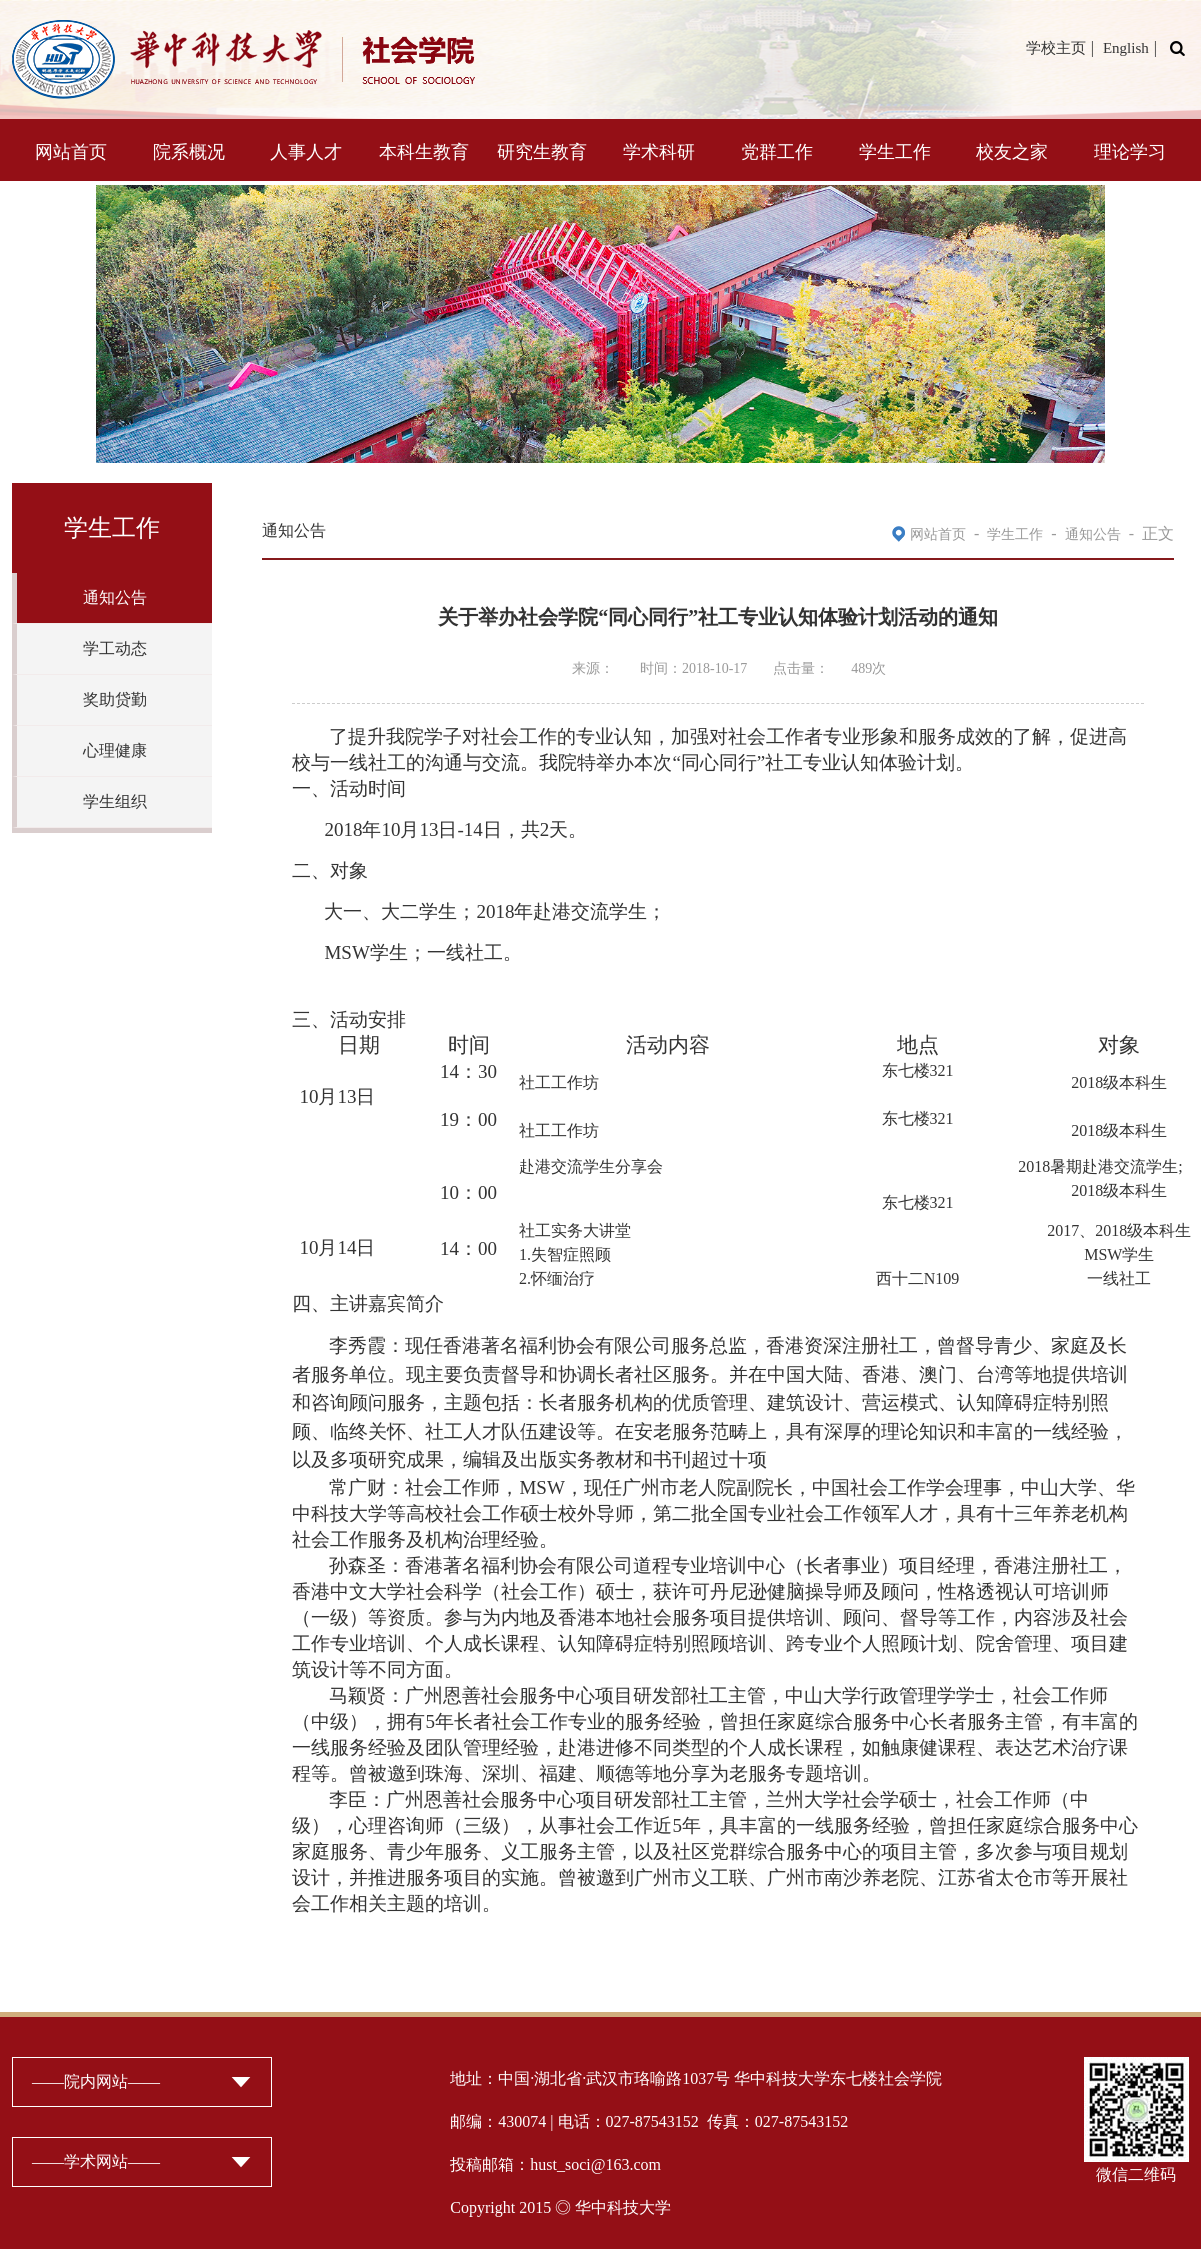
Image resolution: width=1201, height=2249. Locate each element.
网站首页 (71, 152)
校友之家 (1012, 152)
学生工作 (895, 152)
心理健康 (115, 750)
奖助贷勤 (115, 699)
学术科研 (659, 152)
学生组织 (115, 801)
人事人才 (306, 152)
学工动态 (115, 648)
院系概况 (189, 152)
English (1126, 48)
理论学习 (1130, 152)
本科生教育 (424, 152)
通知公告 (115, 597)
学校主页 (1056, 48)
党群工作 (777, 152)
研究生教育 (542, 152)
